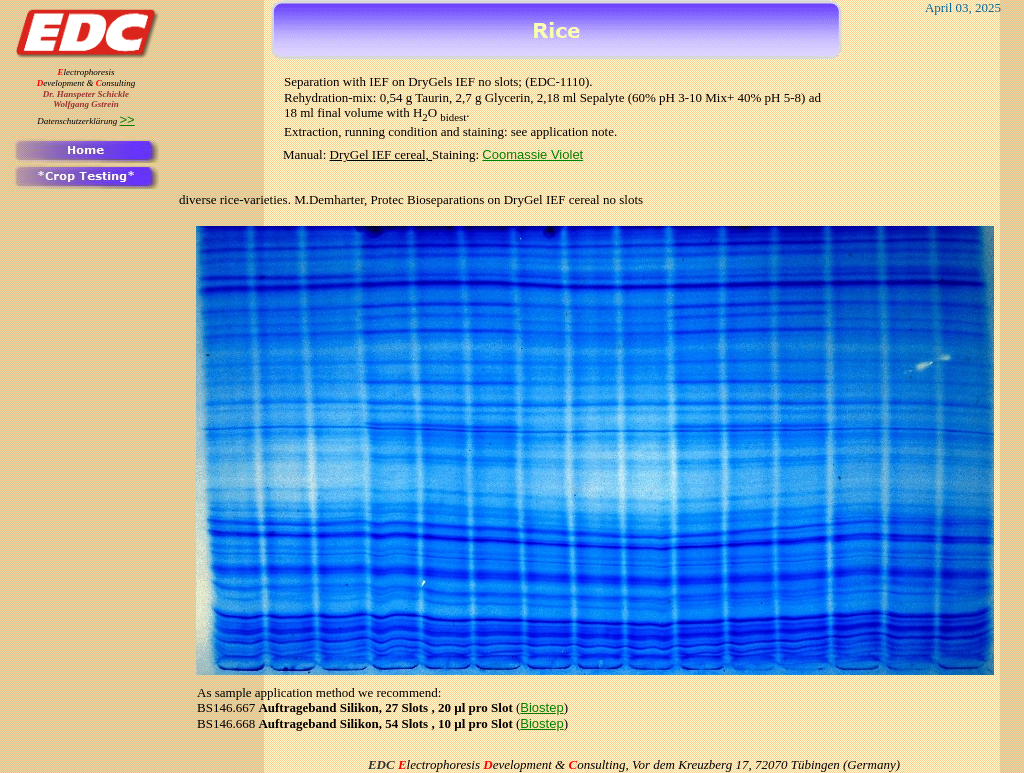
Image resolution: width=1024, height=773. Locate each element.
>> (127, 119)
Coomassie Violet (532, 154)
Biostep (541, 707)
